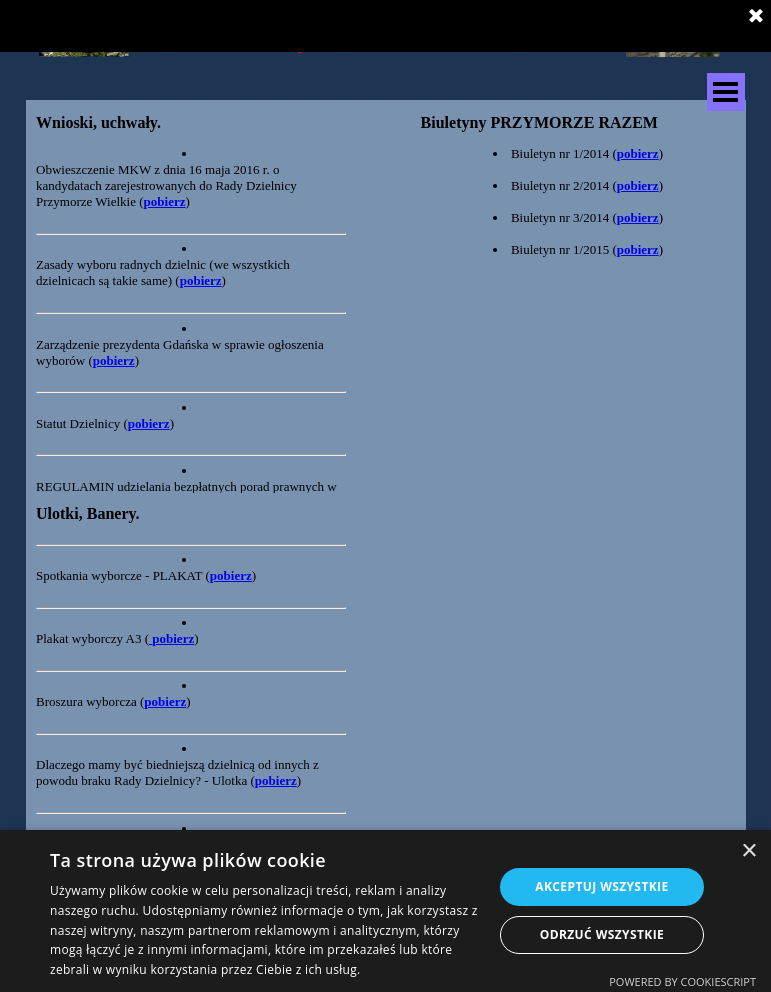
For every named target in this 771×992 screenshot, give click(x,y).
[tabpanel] (191, 122)
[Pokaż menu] (726, 92)
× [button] (748, 851)
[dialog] (385, 911)
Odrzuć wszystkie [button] (602, 934)
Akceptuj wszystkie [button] (601, 886)
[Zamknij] (756, 17)
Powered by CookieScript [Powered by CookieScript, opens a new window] (682, 981)
